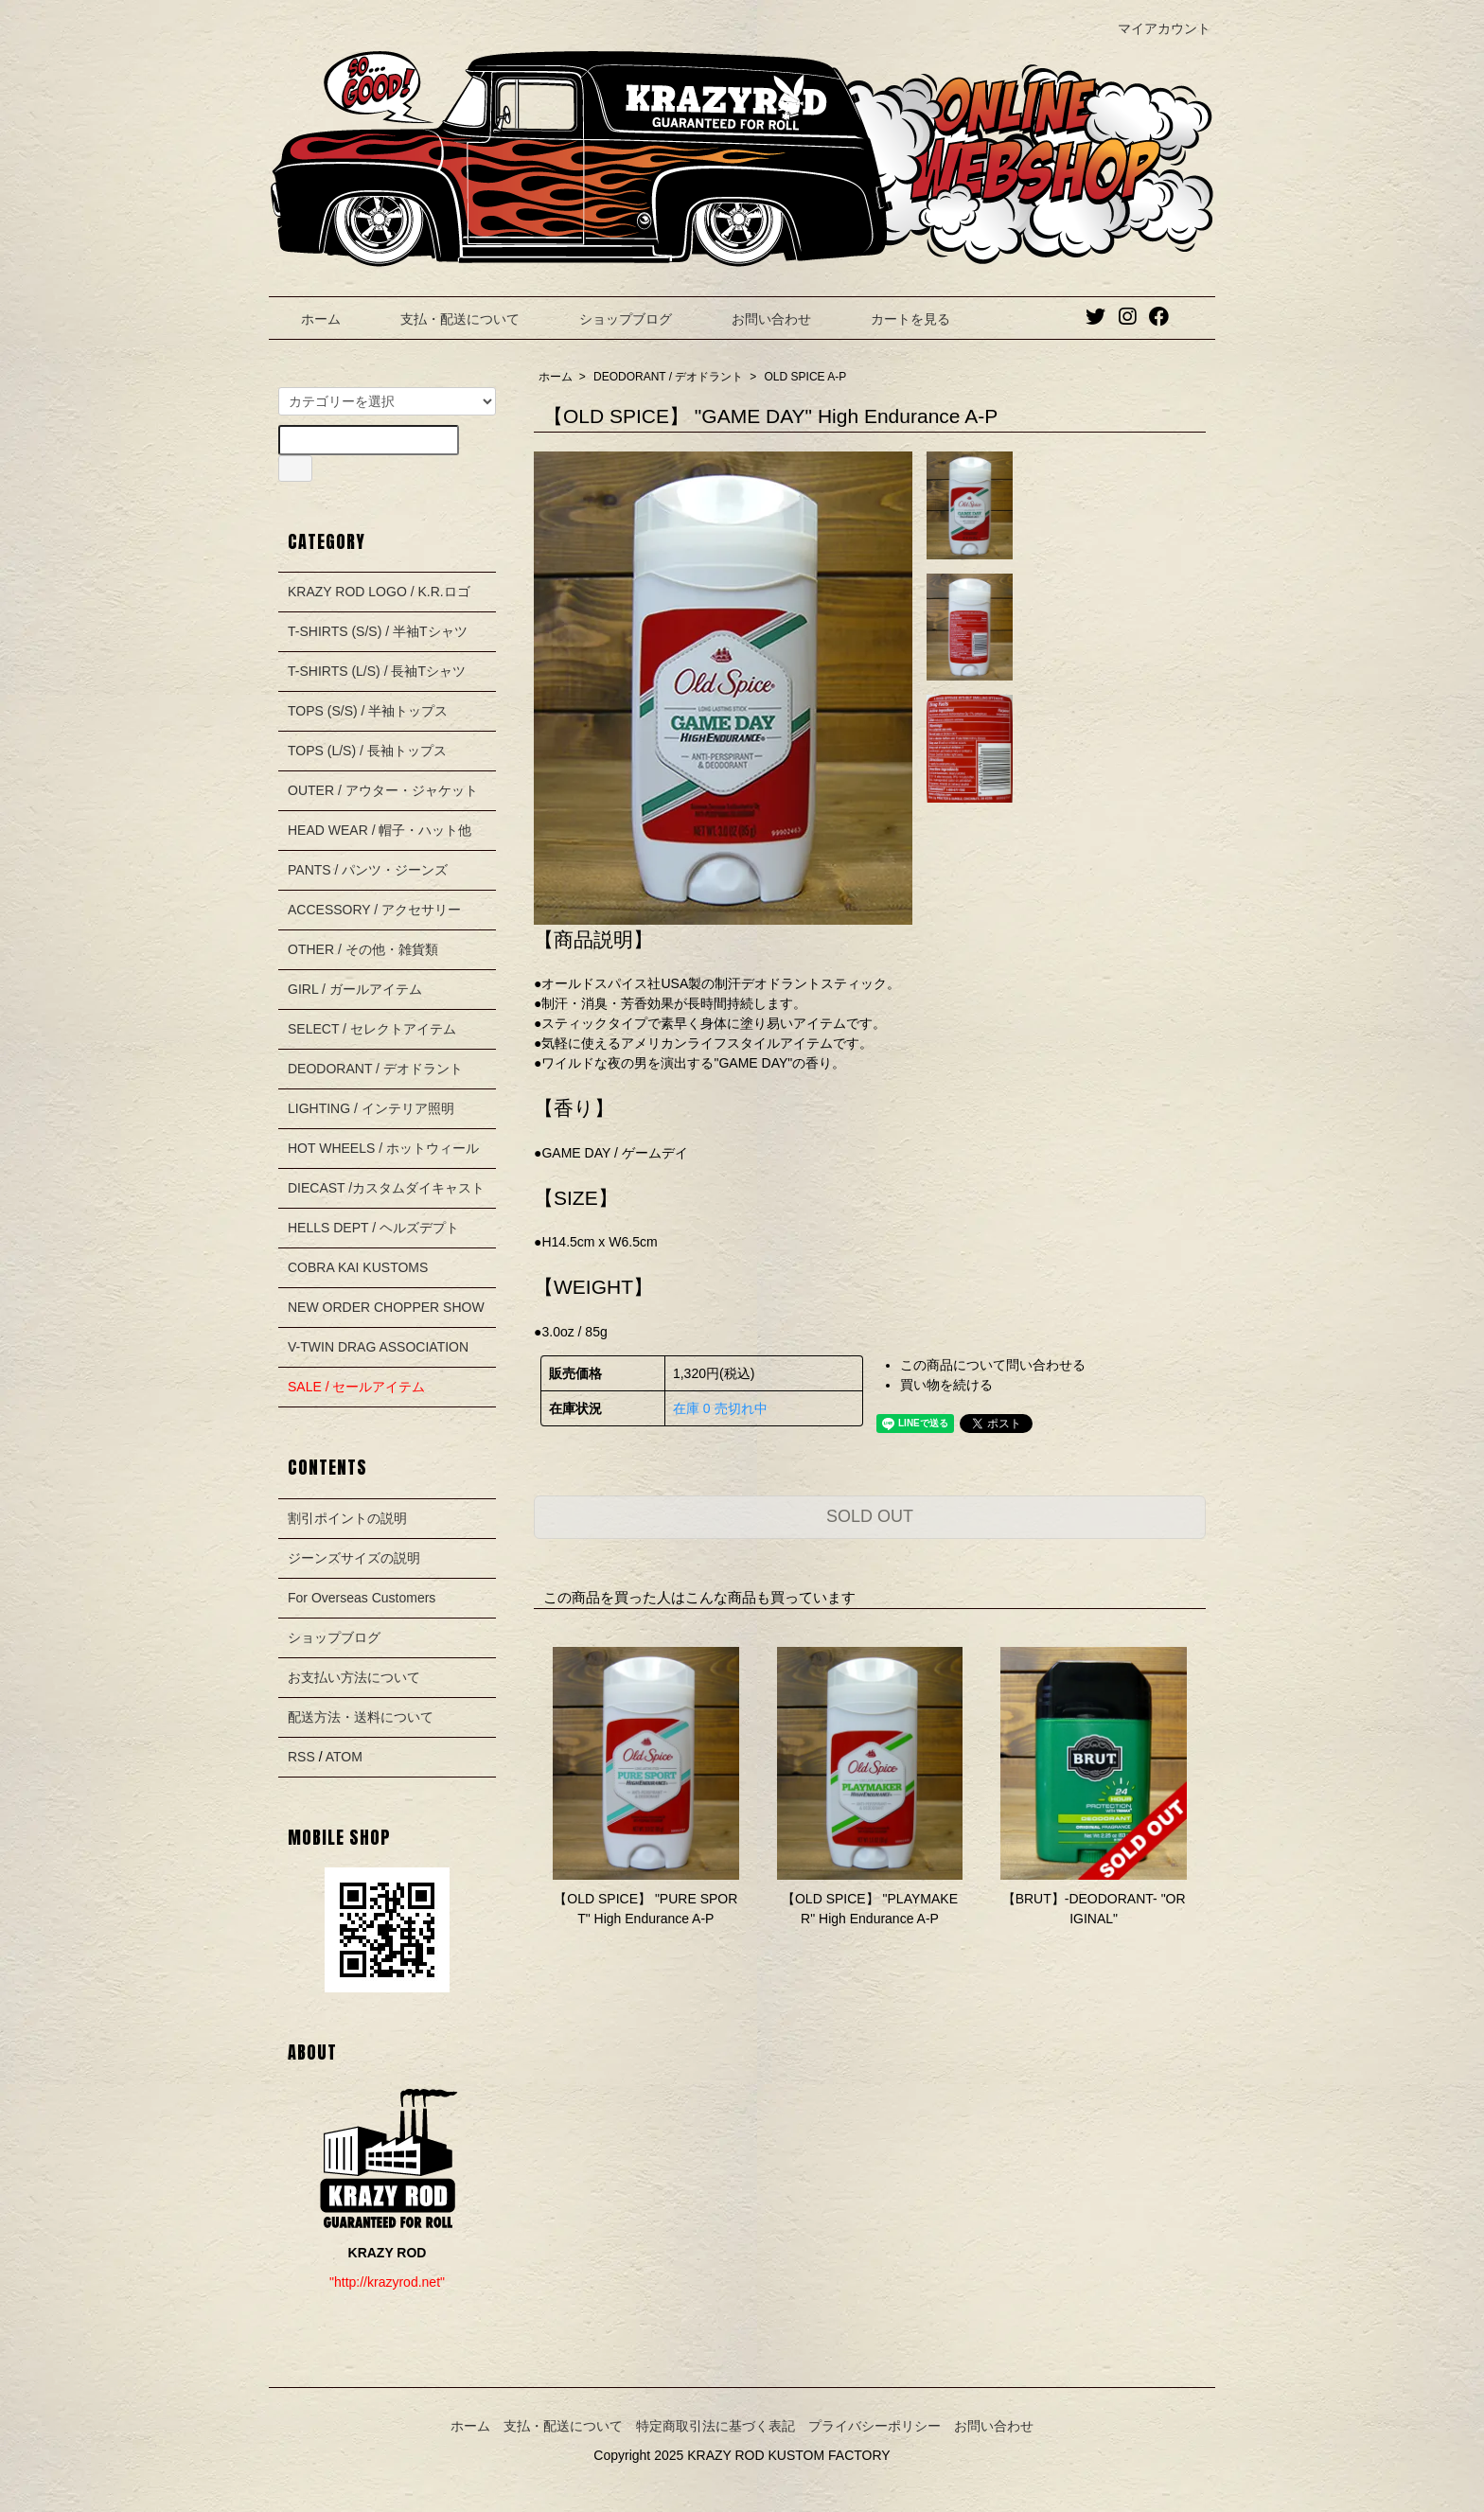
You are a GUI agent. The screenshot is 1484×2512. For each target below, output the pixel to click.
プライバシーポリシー (874, 2425)
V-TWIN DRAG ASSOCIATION (378, 1346)
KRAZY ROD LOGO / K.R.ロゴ (379, 591)
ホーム (307, 319)
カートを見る (896, 319)
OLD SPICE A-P (806, 376)
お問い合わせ (757, 319)
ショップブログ (612, 319)
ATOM (344, 1756)
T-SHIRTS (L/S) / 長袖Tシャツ (377, 671)
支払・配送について (446, 319)
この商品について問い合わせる (993, 1364)
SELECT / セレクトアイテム (372, 1028)
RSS (301, 1756)
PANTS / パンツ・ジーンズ (368, 869)
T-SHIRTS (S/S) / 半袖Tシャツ (378, 631)
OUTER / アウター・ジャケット (383, 790)
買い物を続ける (946, 1384)
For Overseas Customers (361, 1597)
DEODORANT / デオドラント (668, 376)
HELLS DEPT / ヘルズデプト (373, 1227)
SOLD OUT (869, 1516)
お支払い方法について (354, 1677)
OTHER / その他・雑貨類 (363, 949)
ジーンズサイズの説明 (354, 1558)
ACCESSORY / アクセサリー (374, 909)
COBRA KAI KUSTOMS (358, 1267)
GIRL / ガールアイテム (355, 989)
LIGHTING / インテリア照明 (371, 1108)
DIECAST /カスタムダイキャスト (386, 1187)
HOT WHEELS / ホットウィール (383, 1148)
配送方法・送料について (360, 1717)
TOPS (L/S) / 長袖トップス (367, 750)
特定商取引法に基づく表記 (715, 2425)
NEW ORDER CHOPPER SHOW (386, 1307)
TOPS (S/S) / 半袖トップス (368, 710)
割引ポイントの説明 (347, 1518)
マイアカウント (1154, 28)
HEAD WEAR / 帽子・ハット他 (379, 830)
